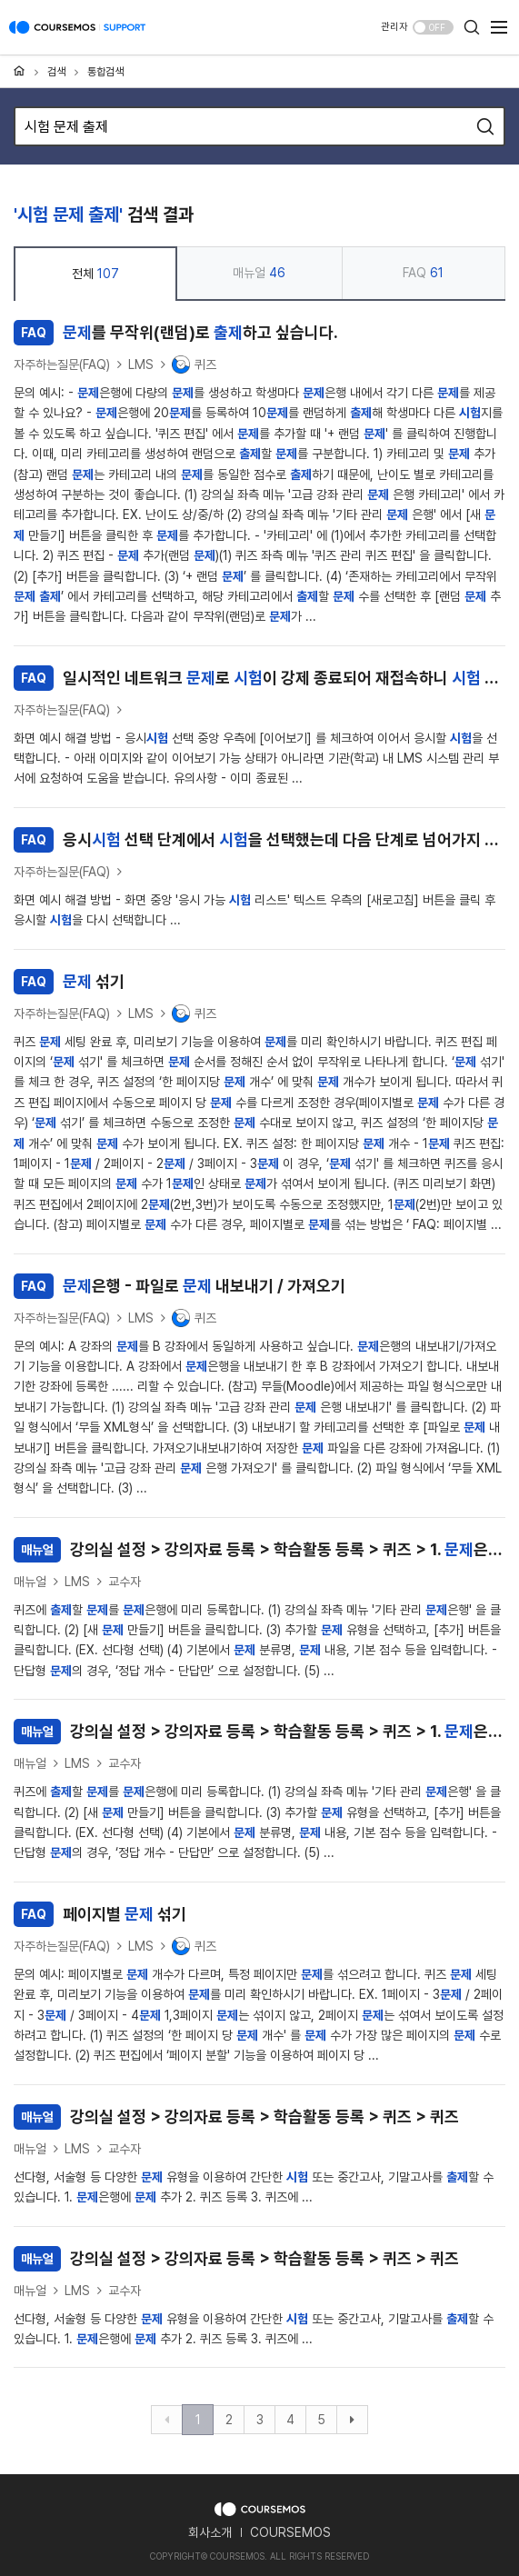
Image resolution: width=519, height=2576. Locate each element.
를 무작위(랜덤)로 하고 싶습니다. (176, 332)
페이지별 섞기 (100, 1914)
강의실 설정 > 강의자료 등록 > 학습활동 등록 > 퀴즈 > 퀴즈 (236, 2117)
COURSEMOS (290, 2532)
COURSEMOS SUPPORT (77, 36)
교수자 (124, 1581)
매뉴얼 (259, 272)
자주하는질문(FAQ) (62, 364)
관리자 (394, 27)
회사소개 (210, 2532)
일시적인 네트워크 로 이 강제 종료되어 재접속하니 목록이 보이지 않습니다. (259, 678)
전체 (95, 273)
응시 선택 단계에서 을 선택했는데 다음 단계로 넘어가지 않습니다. (259, 840)
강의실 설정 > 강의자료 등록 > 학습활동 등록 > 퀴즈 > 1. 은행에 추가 (259, 1550)
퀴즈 (194, 364)
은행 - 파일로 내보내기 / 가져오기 (179, 1286)
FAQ (423, 272)
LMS (141, 364)
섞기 (69, 981)
